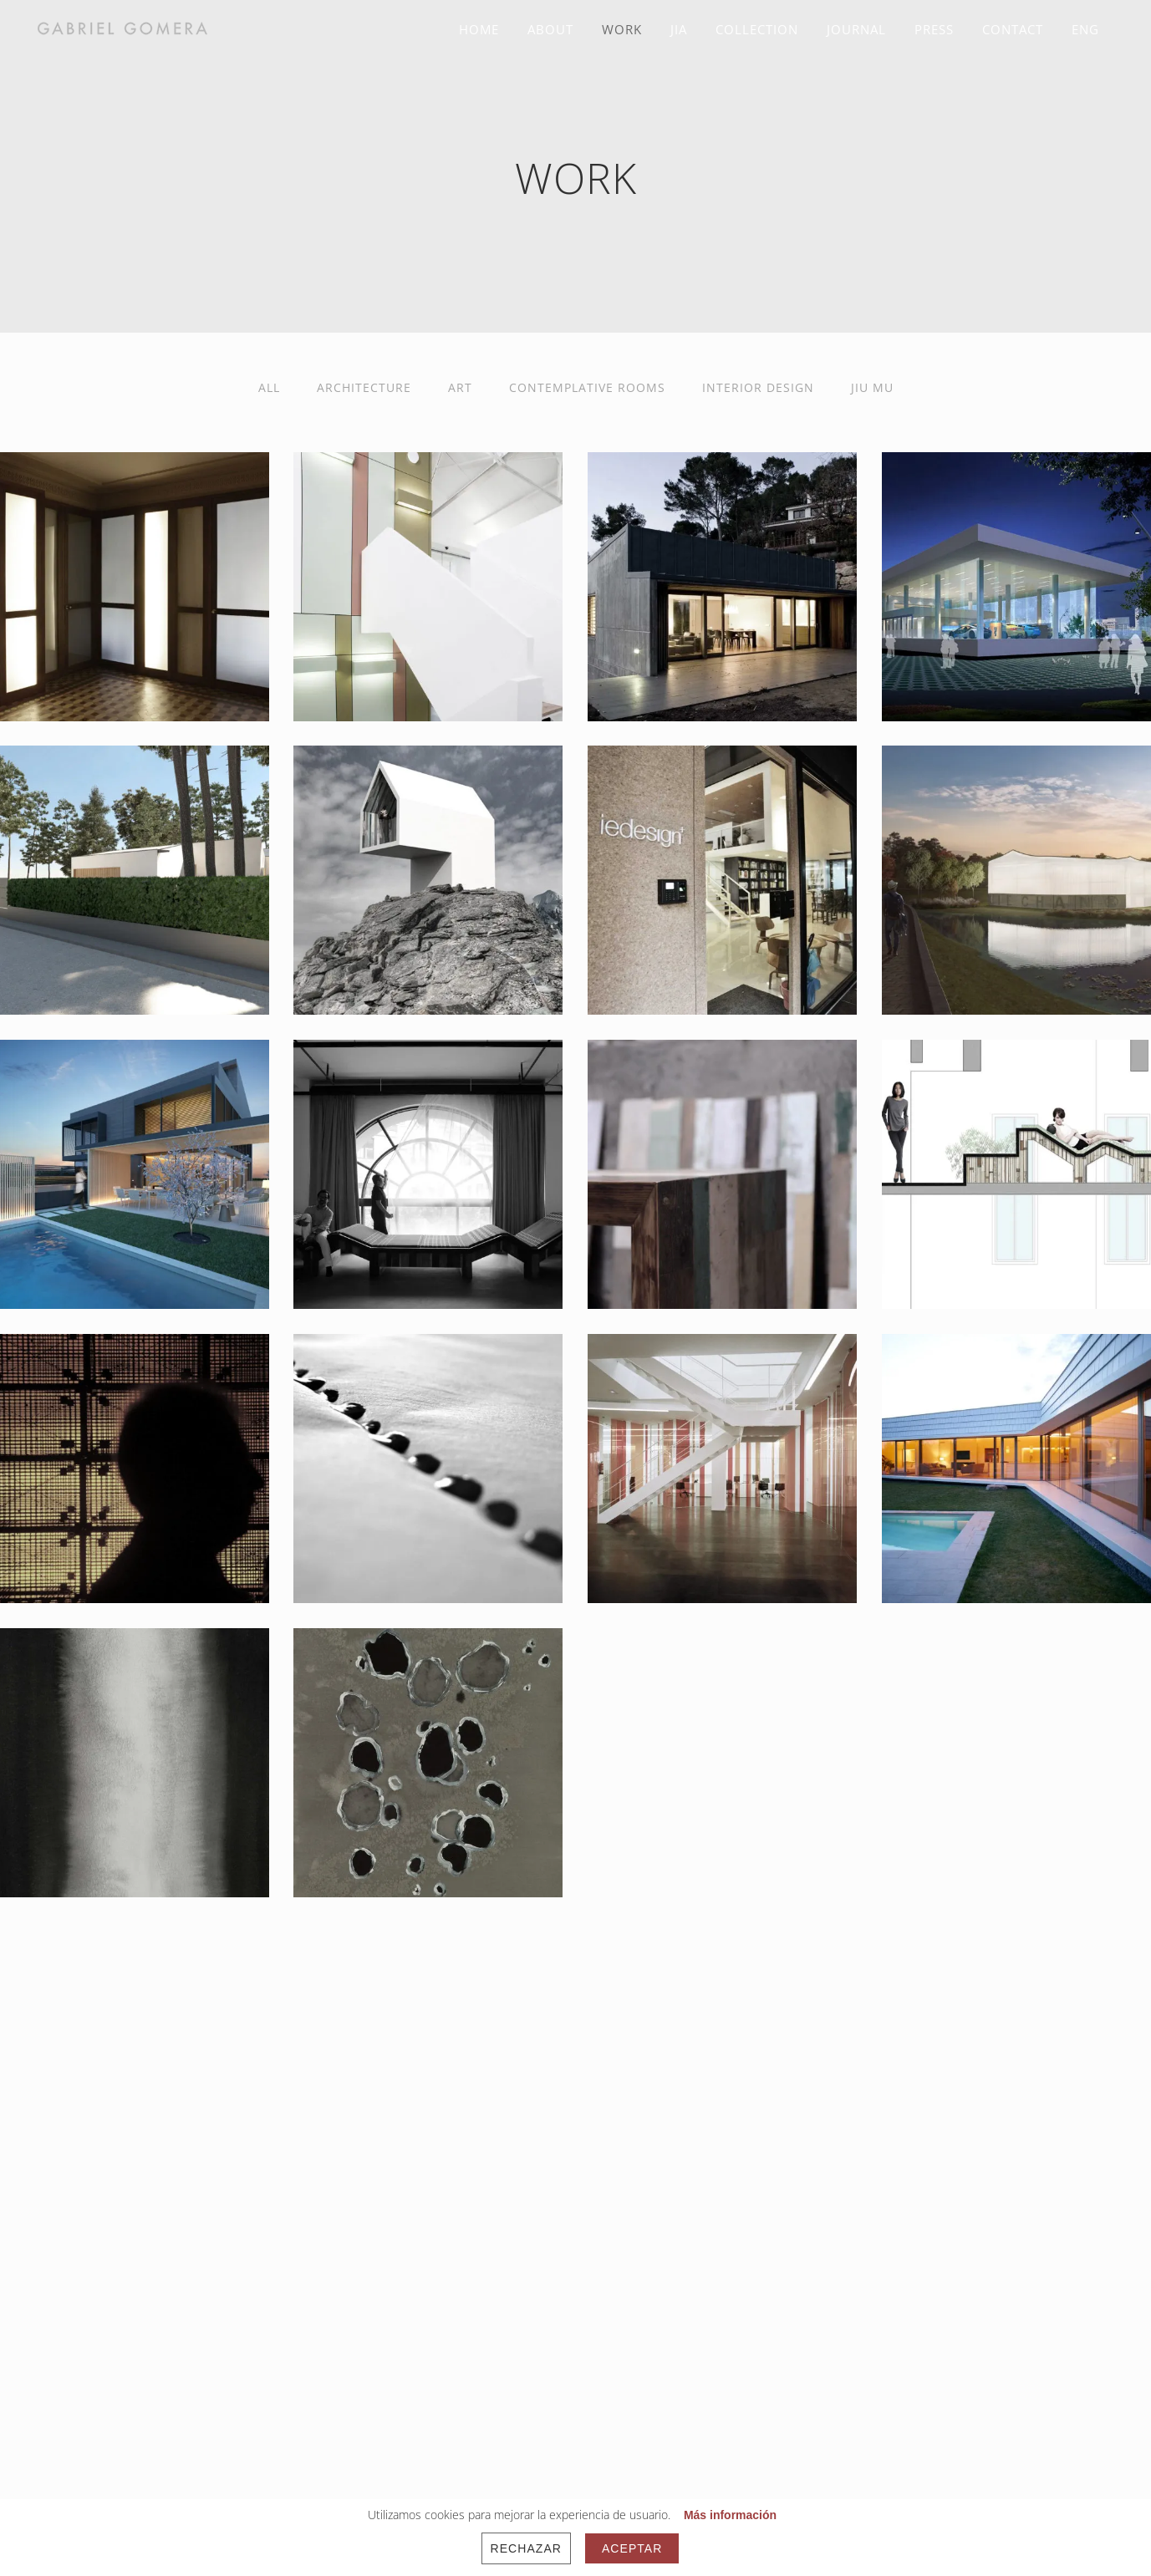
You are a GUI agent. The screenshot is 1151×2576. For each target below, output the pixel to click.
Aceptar (632, 2548)
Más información (730, 2515)
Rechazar (526, 2548)
